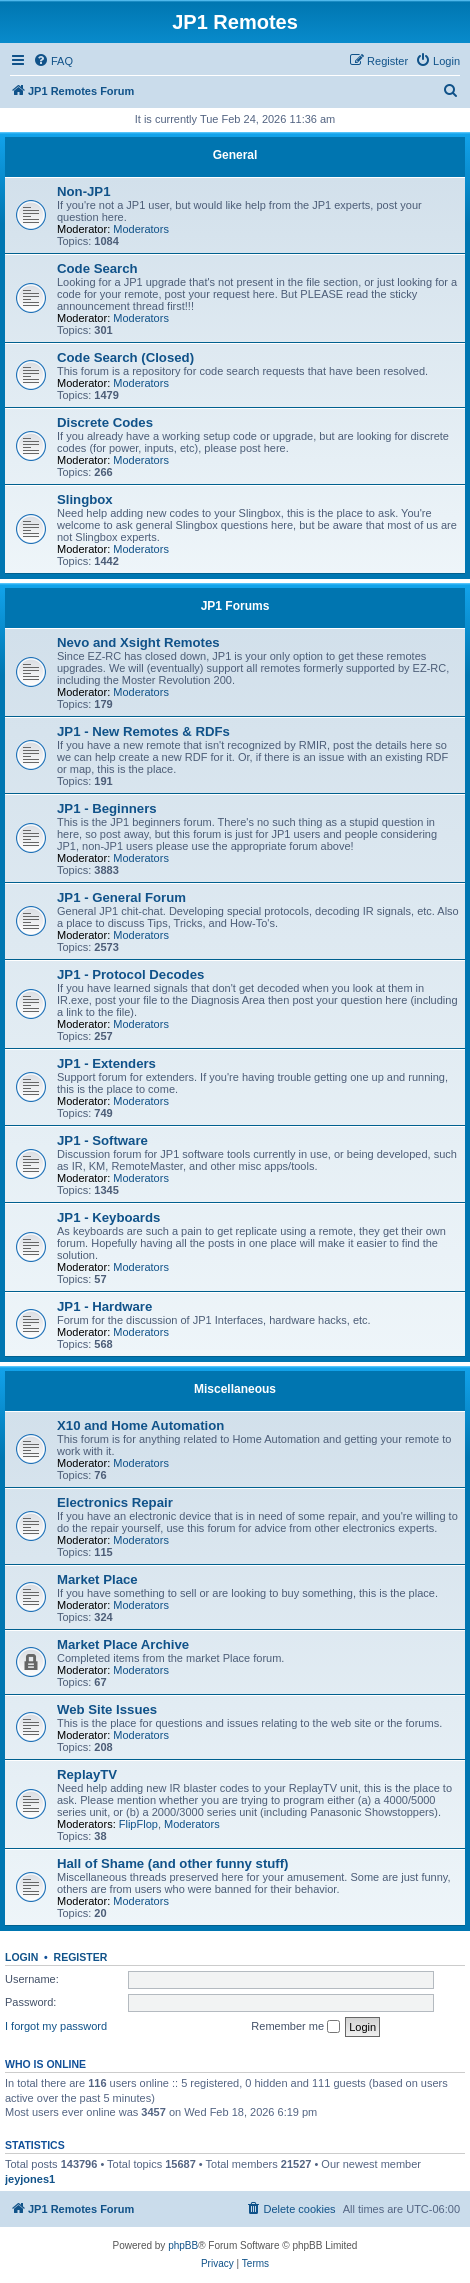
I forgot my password (56, 2026)
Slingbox (85, 499)
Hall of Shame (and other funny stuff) (173, 1863)
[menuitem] (53, 61)
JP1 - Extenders (106, 1063)
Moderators (141, 229)
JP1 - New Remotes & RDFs (143, 731)
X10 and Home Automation (140, 1425)
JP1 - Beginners (107, 808)
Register (81, 1957)
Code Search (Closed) (125, 357)
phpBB (183, 2245)
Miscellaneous (235, 1389)
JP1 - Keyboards (108, 1217)
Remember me (295, 2027)
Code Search (97, 268)
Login (21, 1957)
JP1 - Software (102, 1140)
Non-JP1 (84, 191)
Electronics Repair (115, 1502)
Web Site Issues (107, 1709)
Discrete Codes (105, 422)
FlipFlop (138, 1824)
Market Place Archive (123, 1644)
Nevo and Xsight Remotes (138, 642)
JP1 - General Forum (121, 897)
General (235, 155)
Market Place (97, 1579)
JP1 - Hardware (104, 1306)
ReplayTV (87, 1774)
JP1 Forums (235, 606)
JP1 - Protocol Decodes (130, 974)
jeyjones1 (30, 2179)
